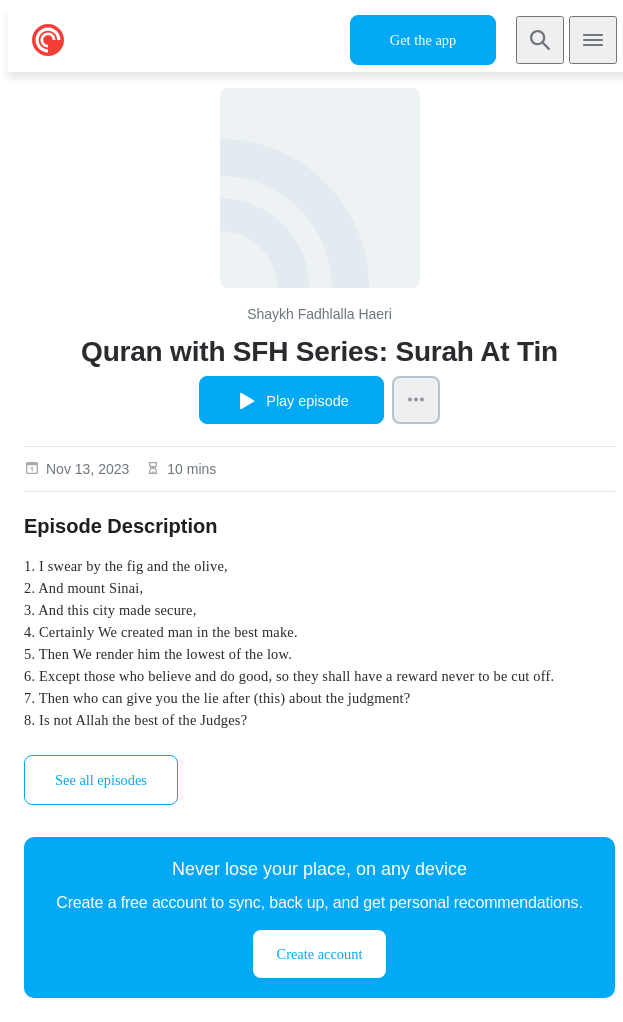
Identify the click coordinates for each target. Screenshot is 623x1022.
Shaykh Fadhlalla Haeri (319, 314)
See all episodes (101, 780)
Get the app (423, 40)
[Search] (540, 40)
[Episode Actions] (416, 400)
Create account (320, 954)
